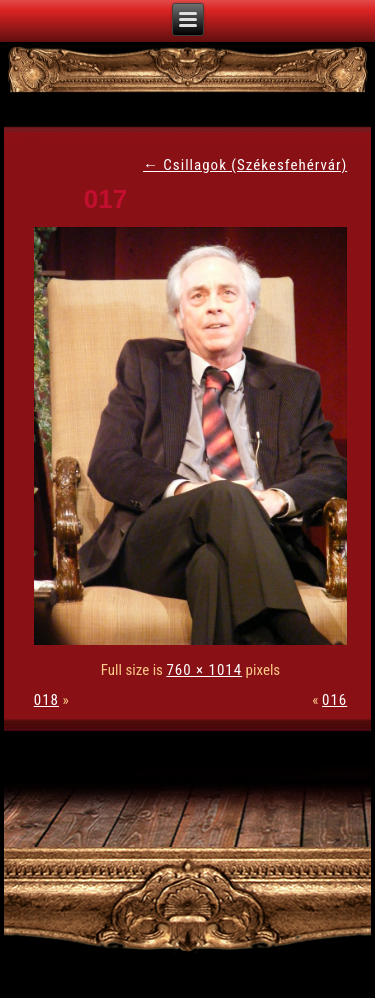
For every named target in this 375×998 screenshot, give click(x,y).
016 (334, 700)
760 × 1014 (204, 670)
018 (46, 700)
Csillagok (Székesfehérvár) (245, 165)
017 (105, 199)
